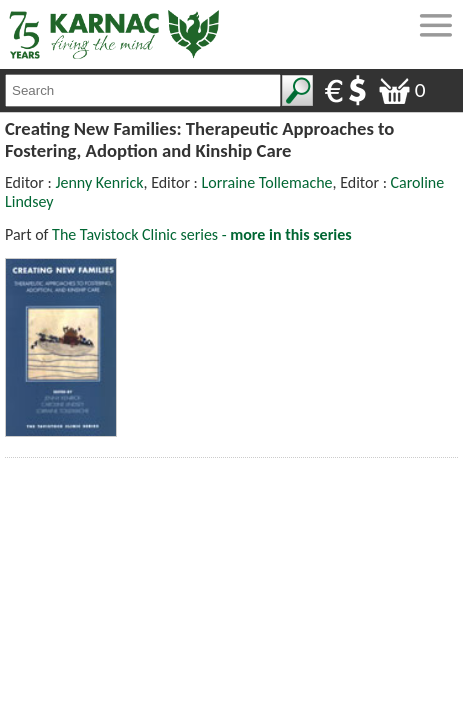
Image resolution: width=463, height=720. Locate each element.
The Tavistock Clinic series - (202, 234)
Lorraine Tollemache (267, 182)
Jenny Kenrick (99, 182)
